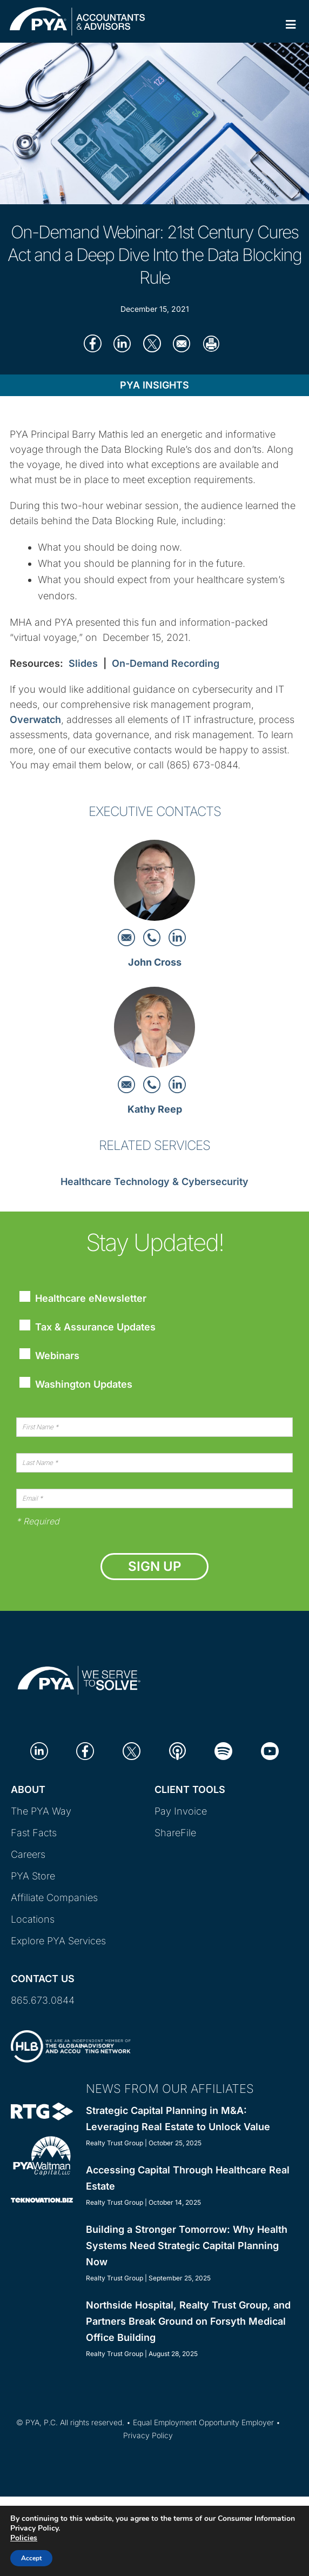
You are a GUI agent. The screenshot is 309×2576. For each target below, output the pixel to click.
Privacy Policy (148, 2435)
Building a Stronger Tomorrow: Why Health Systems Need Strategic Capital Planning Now (186, 2245)
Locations (33, 1919)
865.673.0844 (43, 2000)
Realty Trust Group (114, 2143)
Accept (31, 2558)
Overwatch (35, 719)
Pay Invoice (180, 1811)
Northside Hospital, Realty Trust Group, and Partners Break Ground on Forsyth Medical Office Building (188, 2321)
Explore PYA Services (58, 1940)
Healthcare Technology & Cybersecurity (154, 1181)
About (28, 1789)
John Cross (155, 962)
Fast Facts (34, 1832)
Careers (28, 1854)
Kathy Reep (154, 1109)
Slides (83, 663)
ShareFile (175, 1832)
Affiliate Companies (54, 1897)
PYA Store (33, 1876)
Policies (23, 2538)
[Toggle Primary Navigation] (291, 24)
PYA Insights (154, 385)
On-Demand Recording (165, 663)
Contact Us (43, 1978)
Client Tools (189, 1789)
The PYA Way (41, 1811)
